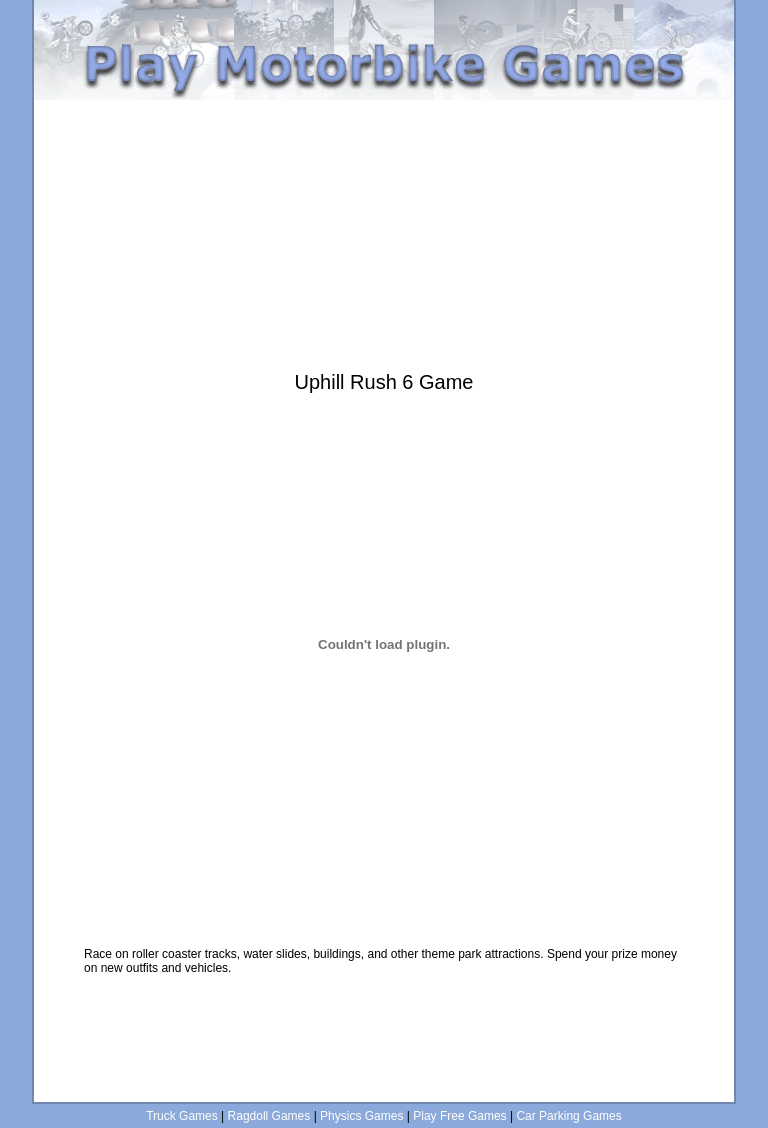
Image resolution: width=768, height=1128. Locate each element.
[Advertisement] (384, 107)
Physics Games (361, 1116)
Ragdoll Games (269, 1116)
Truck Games (182, 1116)
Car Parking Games (568, 1116)
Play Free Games (459, 1116)
